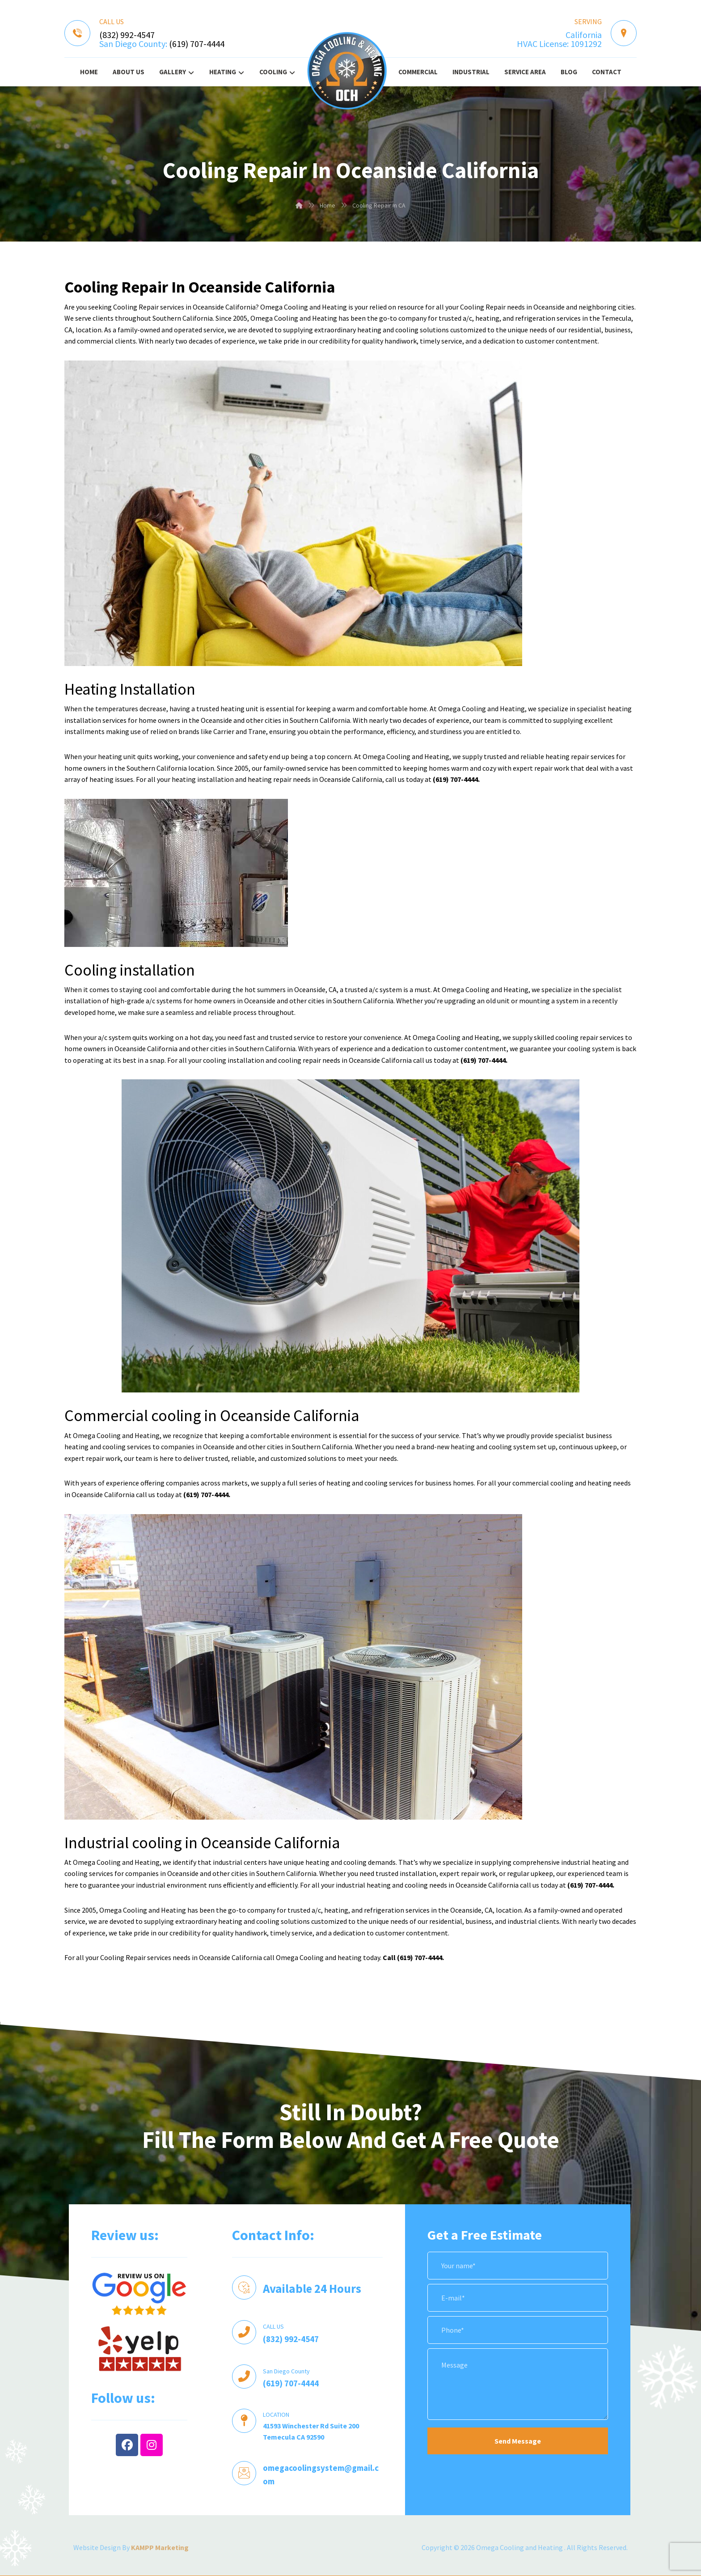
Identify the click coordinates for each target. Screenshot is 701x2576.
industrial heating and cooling (382, 1884)
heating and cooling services (107, 1446)
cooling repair (299, 1060)
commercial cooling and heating (562, 1482)
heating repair (269, 779)
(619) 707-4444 (196, 43)
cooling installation (233, 1060)
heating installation (203, 779)
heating (487, 318)
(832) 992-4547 (127, 34)
